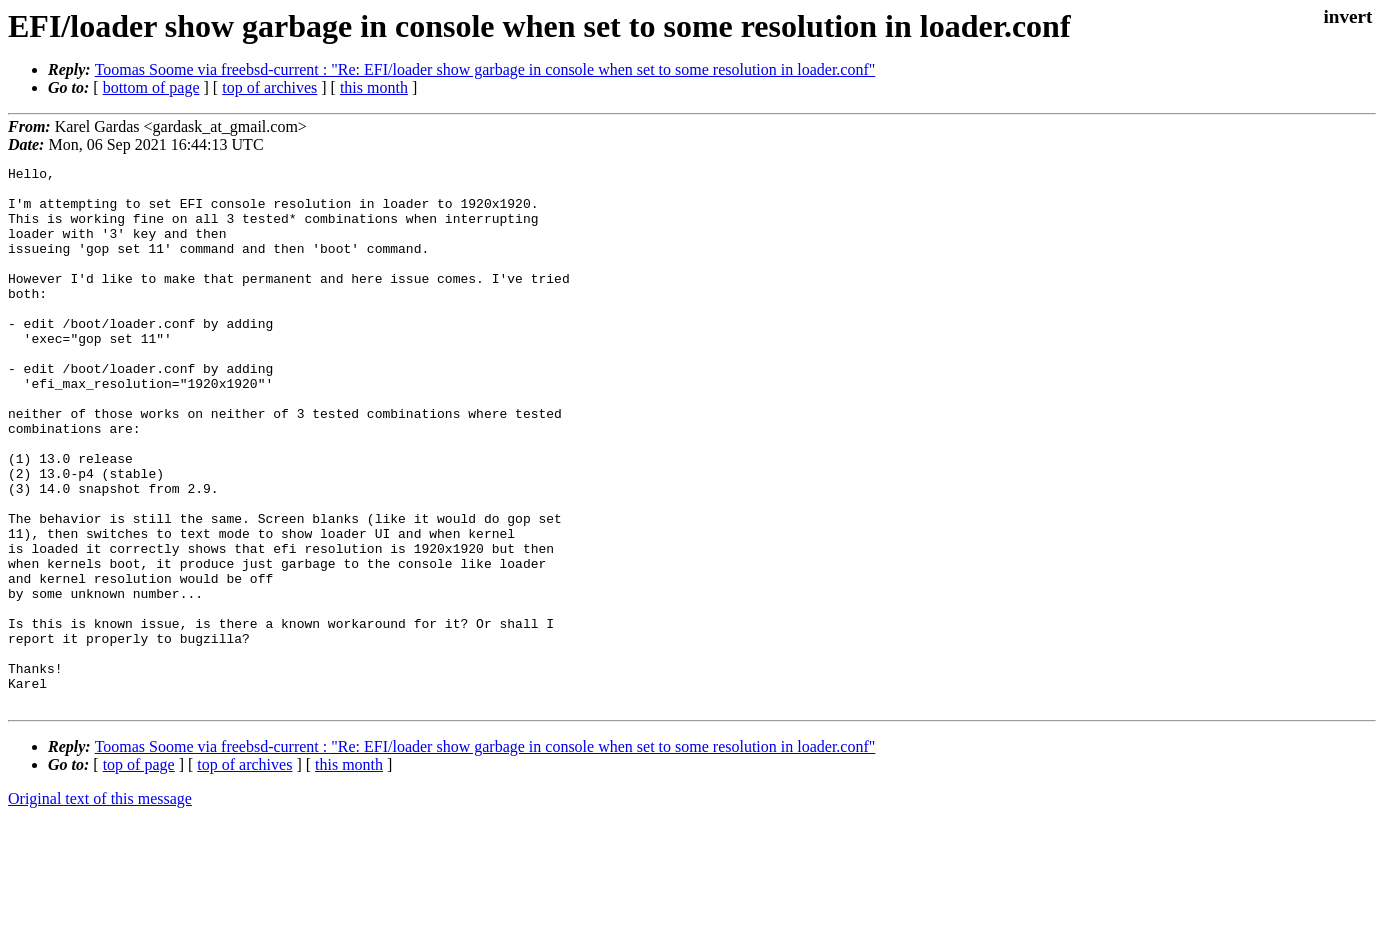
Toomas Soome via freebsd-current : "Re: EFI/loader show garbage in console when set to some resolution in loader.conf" (485, 69)
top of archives (269, 87)
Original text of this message (100, 906)
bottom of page (151, 87)
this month (374, 87)
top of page (139, 872)
